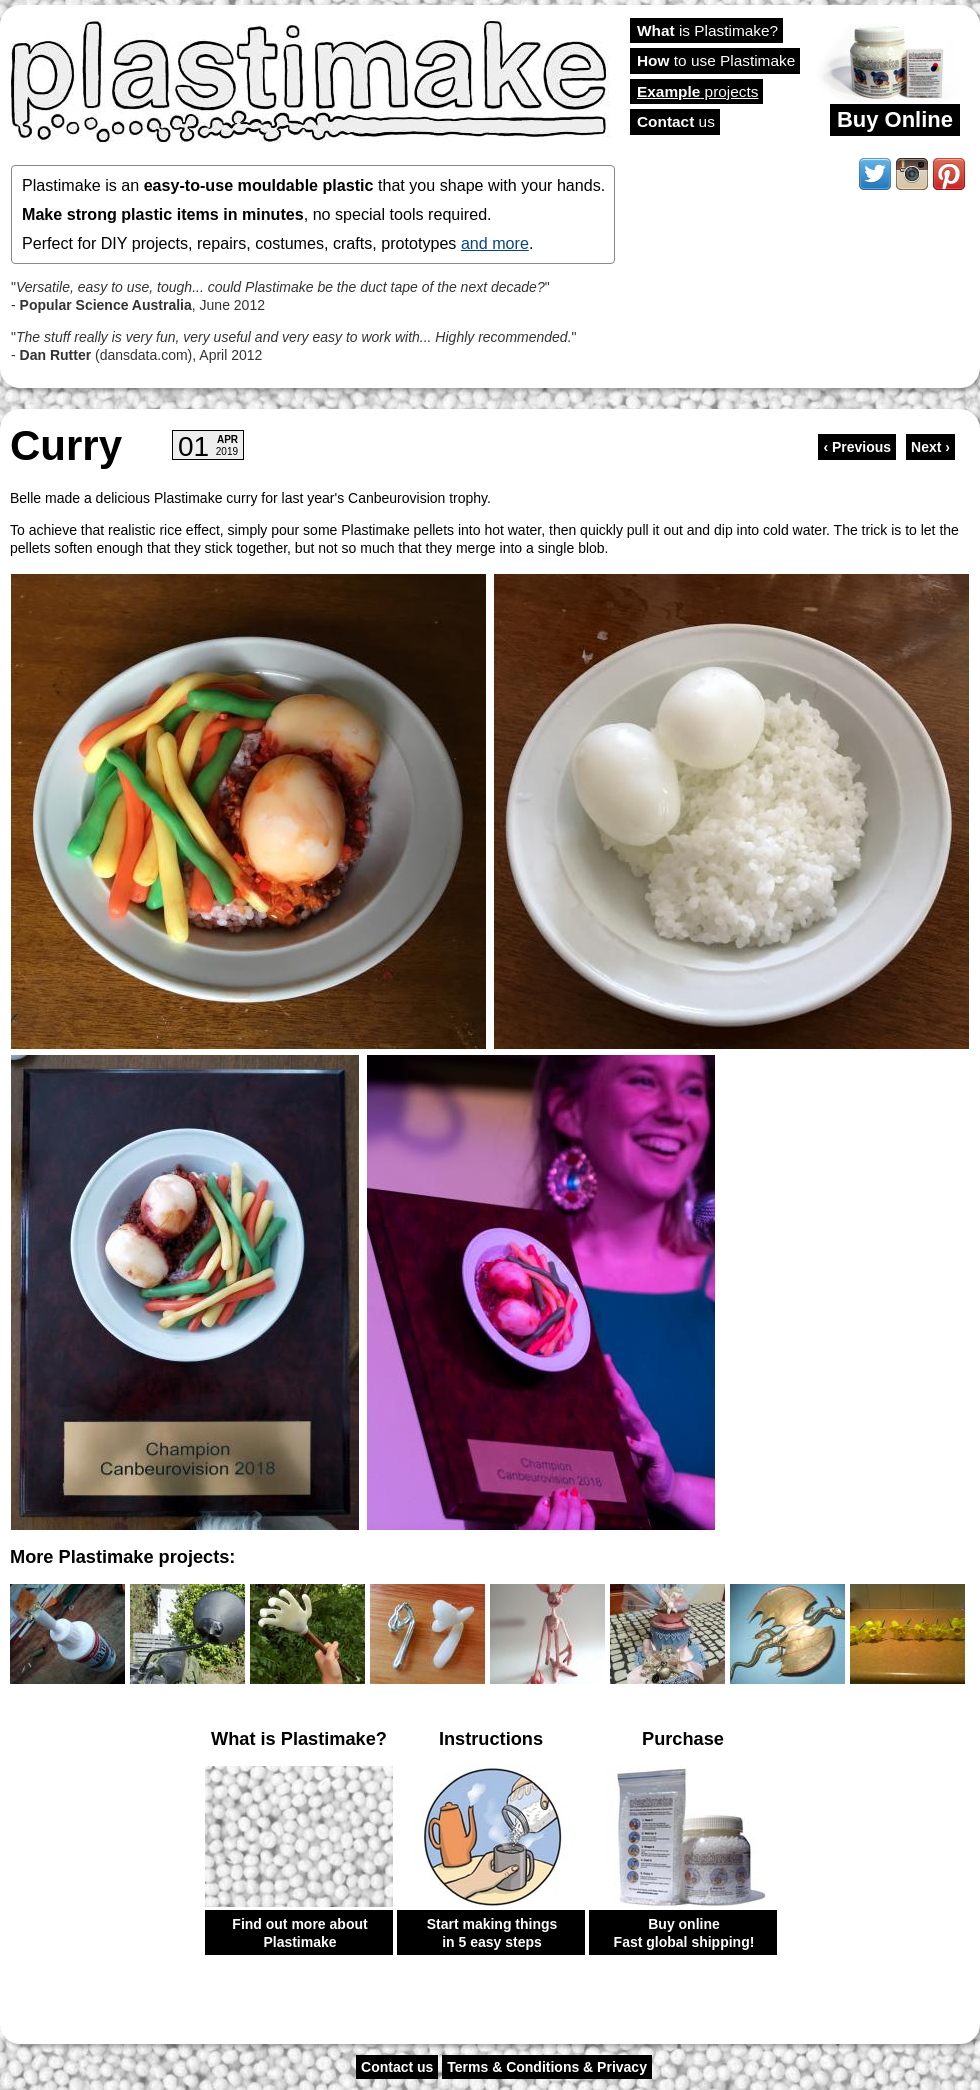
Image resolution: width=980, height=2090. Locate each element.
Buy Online (895, 119)
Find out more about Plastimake (299, 1933)
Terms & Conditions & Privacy (547, 2067)
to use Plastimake (716, 60)
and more (495, 243)
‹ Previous (857, 447)
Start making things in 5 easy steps (492, 1933)
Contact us (397, 2067)
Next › (930, 447)
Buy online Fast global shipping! (684, 1933)
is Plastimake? (707, 30)
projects (697, 91)
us (676, 121)
